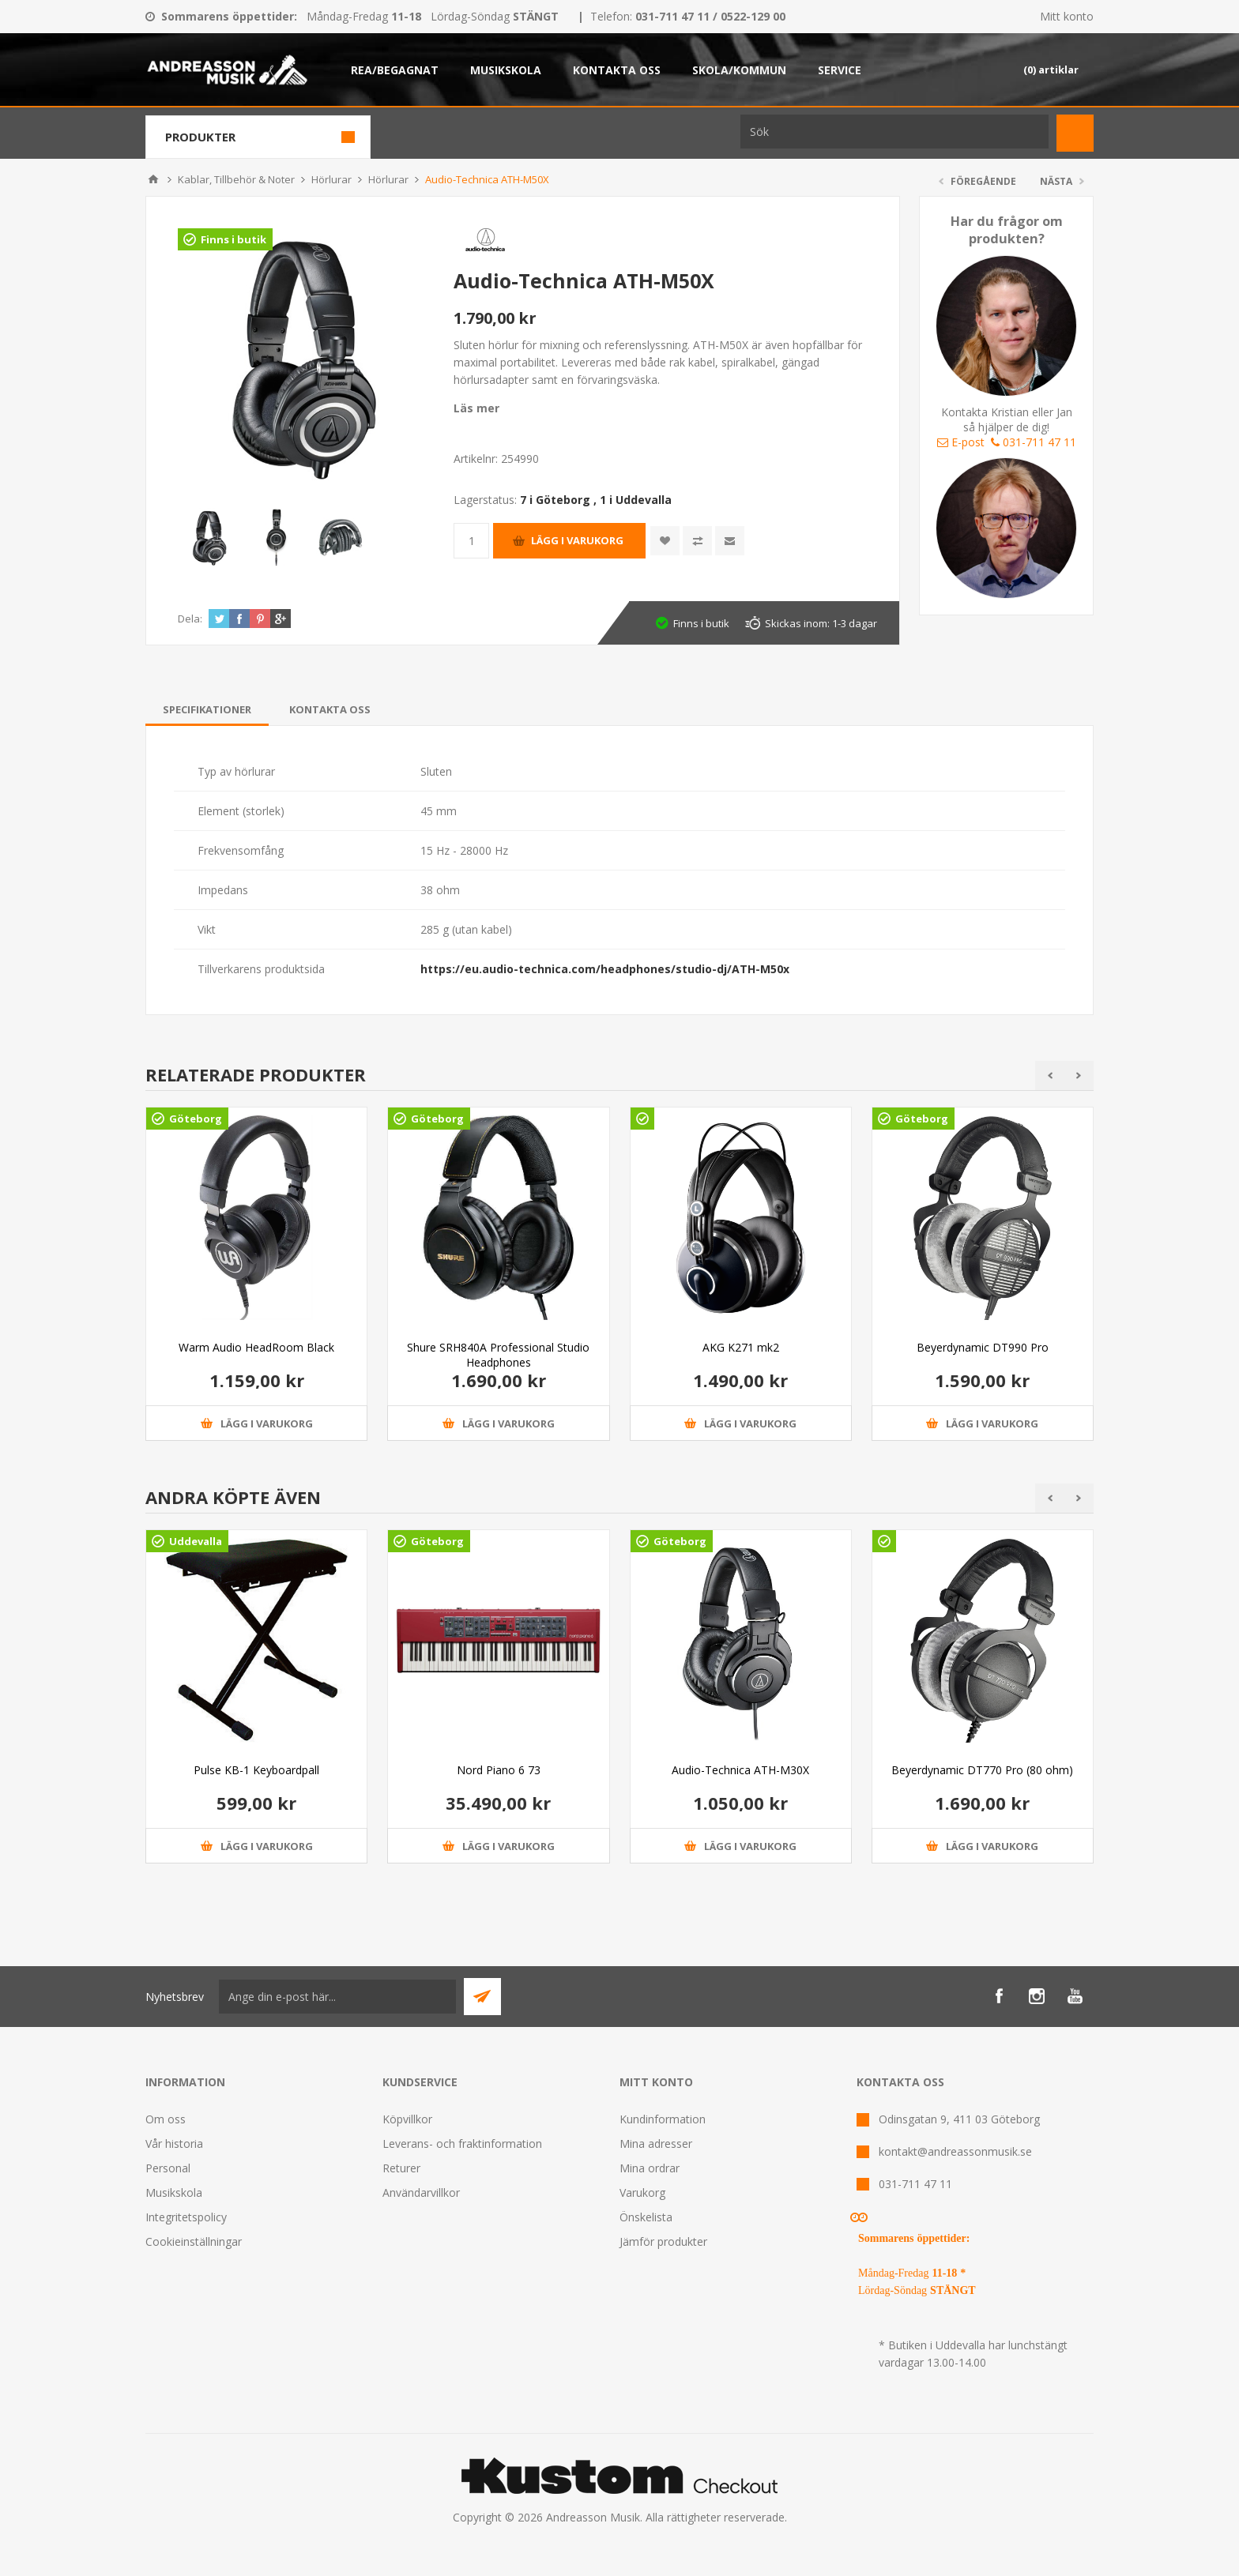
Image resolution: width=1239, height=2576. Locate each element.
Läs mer (476, 408)
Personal (167, 2167)
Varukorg (642, 2192)
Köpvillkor (407, 2119)
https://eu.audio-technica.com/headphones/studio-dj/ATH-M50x (604, 968)
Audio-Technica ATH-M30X (740, 1769)
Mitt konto (1067, 16)
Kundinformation (663, 2119)
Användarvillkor (421, 2192)
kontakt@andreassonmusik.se (955, 2151)
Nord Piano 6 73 (498, 1769)
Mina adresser (656, 2143)
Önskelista (646, 2216)
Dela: (190, 618)
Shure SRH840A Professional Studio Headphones (498, 1355)
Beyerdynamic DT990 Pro (983, 1347)
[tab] (207, 709)
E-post (961, 441)
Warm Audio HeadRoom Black (256, 1347)
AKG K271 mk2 (740, 1347)
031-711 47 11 (1033, 441)
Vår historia (174, 2143)
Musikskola (173, 2192)
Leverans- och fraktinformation (462, 2143)
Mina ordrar (650, 2167)
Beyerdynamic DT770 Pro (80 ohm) (982, 1769)
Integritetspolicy (186, 2216)
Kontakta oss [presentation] (330, 709)
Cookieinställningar (193, 2241)
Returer (401, 2167)
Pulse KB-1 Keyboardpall (256, 1769)
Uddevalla (195, 1541)
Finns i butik (233, 239)
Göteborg (195, 1118)
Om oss (165, 2119)
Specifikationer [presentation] (207, 709)
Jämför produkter (663, 2241)
